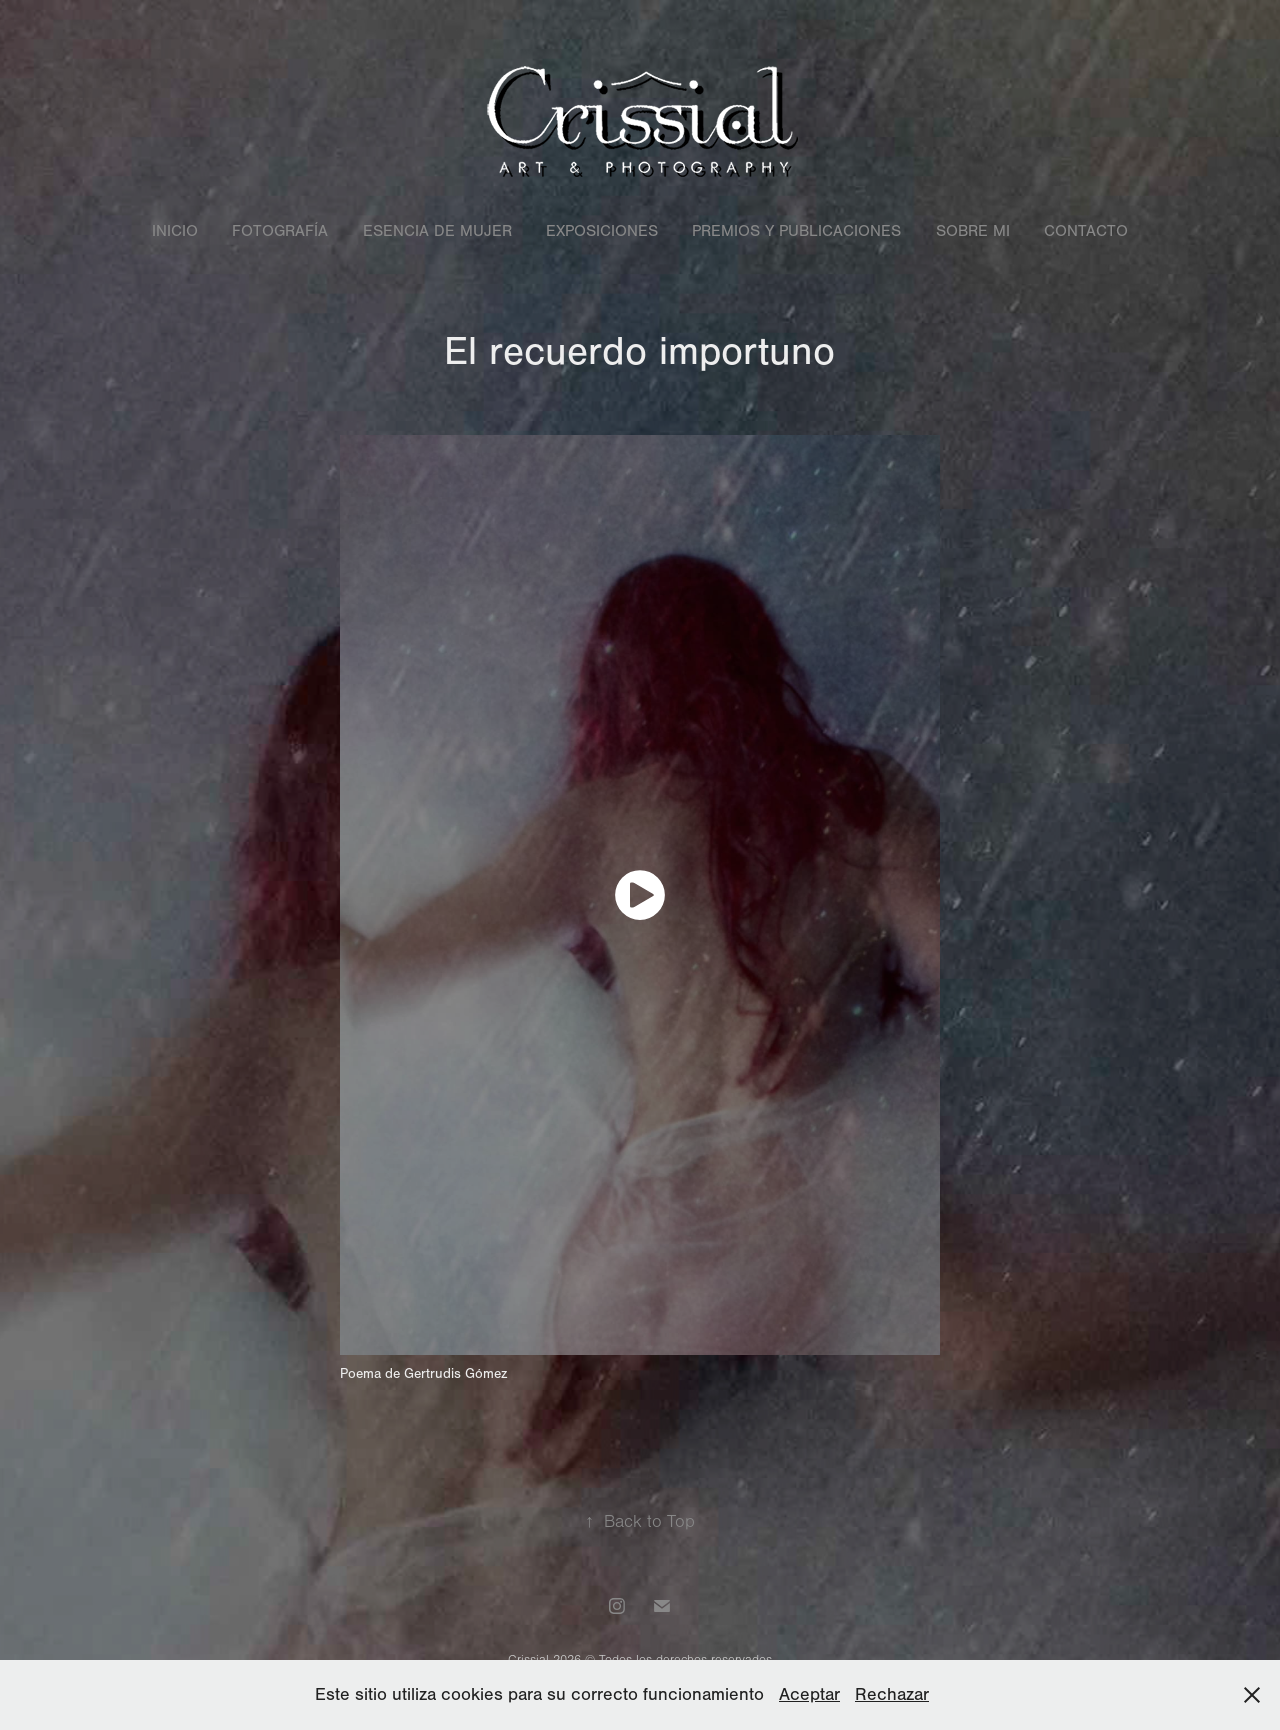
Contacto (1086, 231)
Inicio (175, 231)
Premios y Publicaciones (796, 231)
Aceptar (809, 1694)
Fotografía (280, 231)
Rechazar (892, 1694)
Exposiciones (602, 231)
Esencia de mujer (437, 231)
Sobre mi (973, 231)
